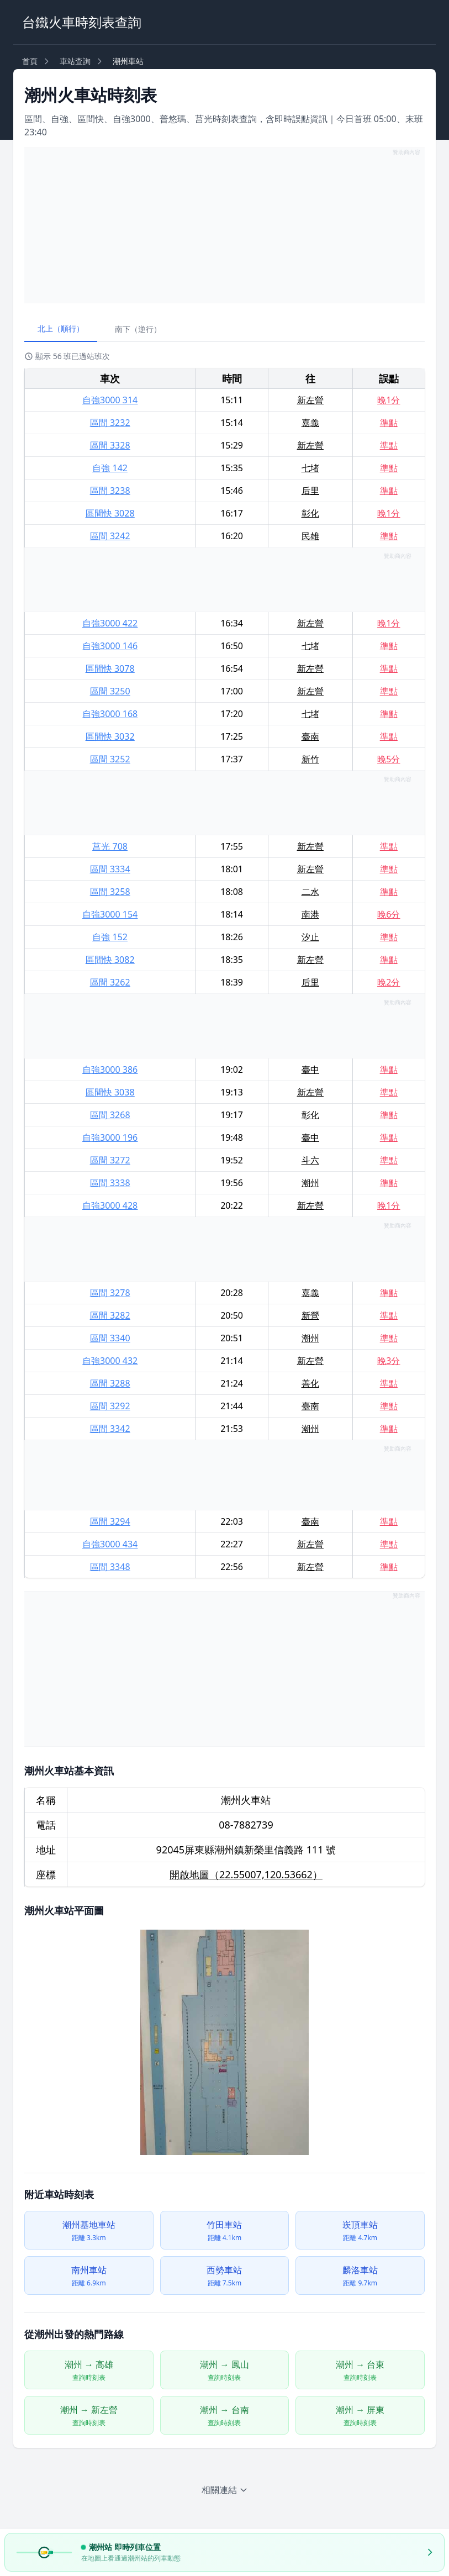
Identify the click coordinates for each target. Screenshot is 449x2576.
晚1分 (388, 400)
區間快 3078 (110, 668)
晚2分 (388, 982)
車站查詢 (75, 61)
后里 (310, 490)
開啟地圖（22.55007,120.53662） (246, 1874)
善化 (310, 1383)
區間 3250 (110, 691)
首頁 (30, 61)
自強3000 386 (110, 1069)
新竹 (310, 759)
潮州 (310, 1183)
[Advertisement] (224, 225)
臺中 (310, 1069)
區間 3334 (110, 869)
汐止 (310, 937)
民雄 (310, 536)
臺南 (310, 736)
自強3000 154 (110, 914)
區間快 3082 (110, 960)
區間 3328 (110, 445)
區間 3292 (110, 1406)
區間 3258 (110, 892)
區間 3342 (110, 1429)
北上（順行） (61, 328)
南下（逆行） (138, 329)
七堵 (310, 468)
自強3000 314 (110, 400)
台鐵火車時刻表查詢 (81, 22)
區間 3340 (110, 1338)
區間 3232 (110, 423)
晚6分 (388, 914)
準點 (389, 423)
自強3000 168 (110, 714)
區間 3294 (110, 1521)
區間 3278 (110, 1293)
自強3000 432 (110, 1361)
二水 (310, 892)
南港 (310, 914)
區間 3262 (110, 982)
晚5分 (388, 759)
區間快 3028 (110, 513)
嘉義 (310, 423)
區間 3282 (110, 1315)
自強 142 (110, 468)
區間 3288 (110, 1383)
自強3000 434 (110, 1544)
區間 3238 (110, 490)
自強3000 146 (110, 646)
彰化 (310, 513)
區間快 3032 (110, 736)
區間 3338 (110, 1183)
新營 (310, 1315)
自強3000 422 (110, 623)
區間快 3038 (110, 1092)
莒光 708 (110, 846)
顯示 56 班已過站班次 (67, 356)
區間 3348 (110, 1567)
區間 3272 (110, 1160)
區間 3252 (110, 759)
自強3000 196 (110, 1137)
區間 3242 (110, 536)
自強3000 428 (110, 1205)
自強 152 (110, 937)
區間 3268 (110, 1115)
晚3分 (388, 1361)
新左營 (310, 400)
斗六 (310, 1160)
